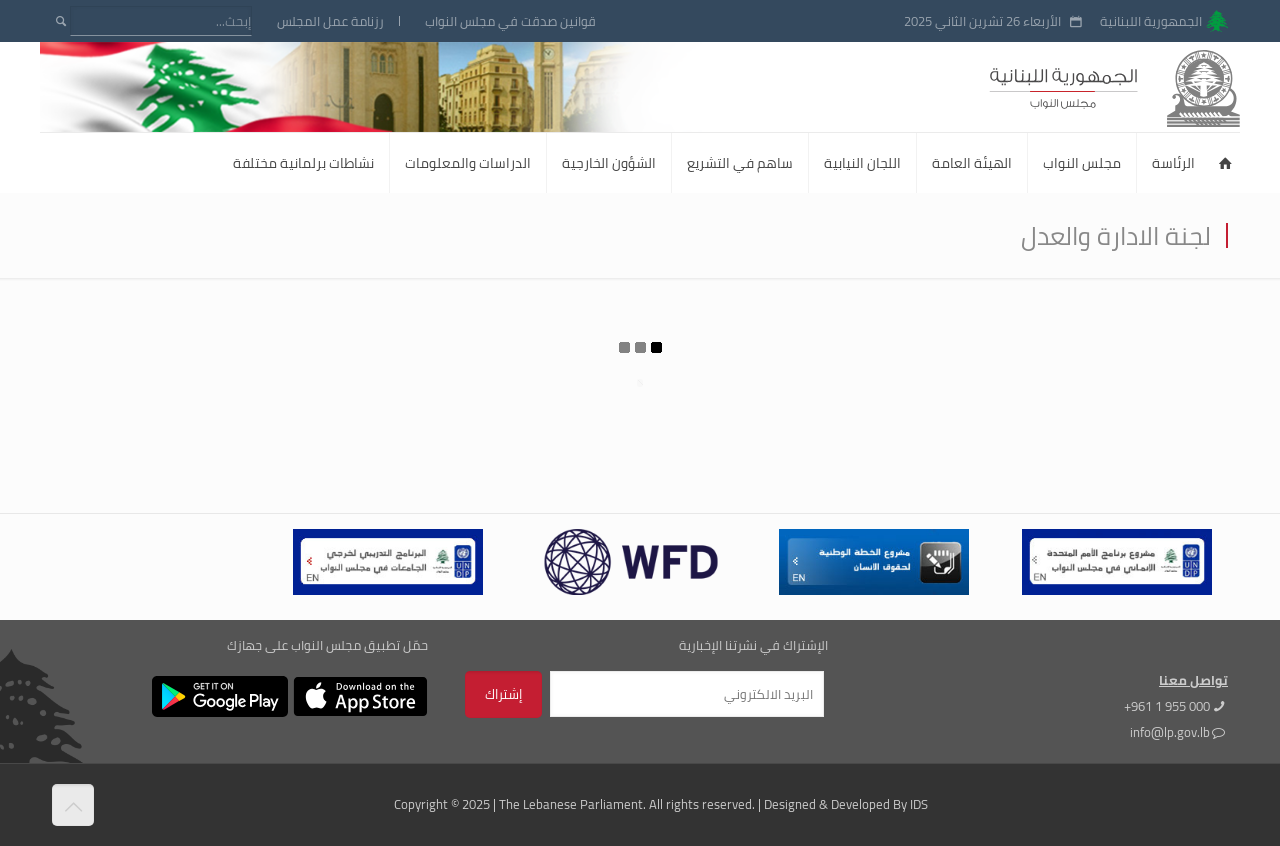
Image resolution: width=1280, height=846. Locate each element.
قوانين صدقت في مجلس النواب (510, 21)
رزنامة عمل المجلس (330, 21)
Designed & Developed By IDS (846, 804)
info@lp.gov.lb (1170, 732)
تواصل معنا (1193, 680)
